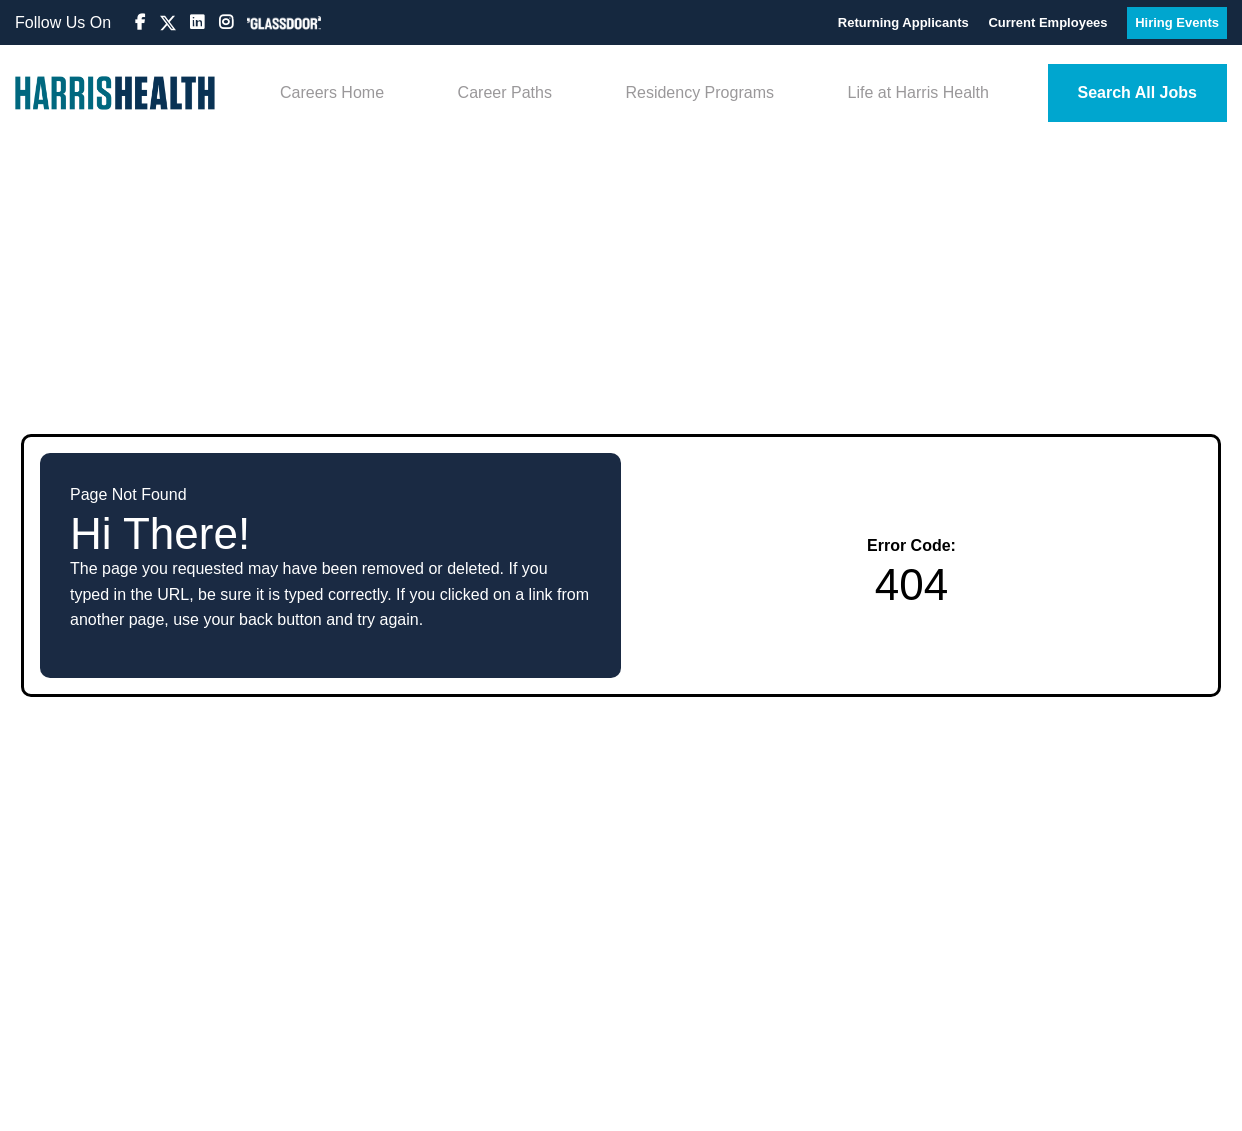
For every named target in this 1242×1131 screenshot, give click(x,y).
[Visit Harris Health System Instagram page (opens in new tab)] (228, 22)
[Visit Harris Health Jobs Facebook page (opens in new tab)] (142, 22)
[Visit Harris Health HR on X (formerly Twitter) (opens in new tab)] (168, 23)
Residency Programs (699, 92)
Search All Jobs (1137, 92)
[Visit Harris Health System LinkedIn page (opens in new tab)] (199, 22)
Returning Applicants (905, 22)
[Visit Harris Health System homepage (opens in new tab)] (115, 93)
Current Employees (1049, 22)
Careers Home (332, 92)
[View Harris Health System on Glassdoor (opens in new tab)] (283, 22)
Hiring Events (1177, 22)
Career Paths (505, 92)
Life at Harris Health (918, 92)
